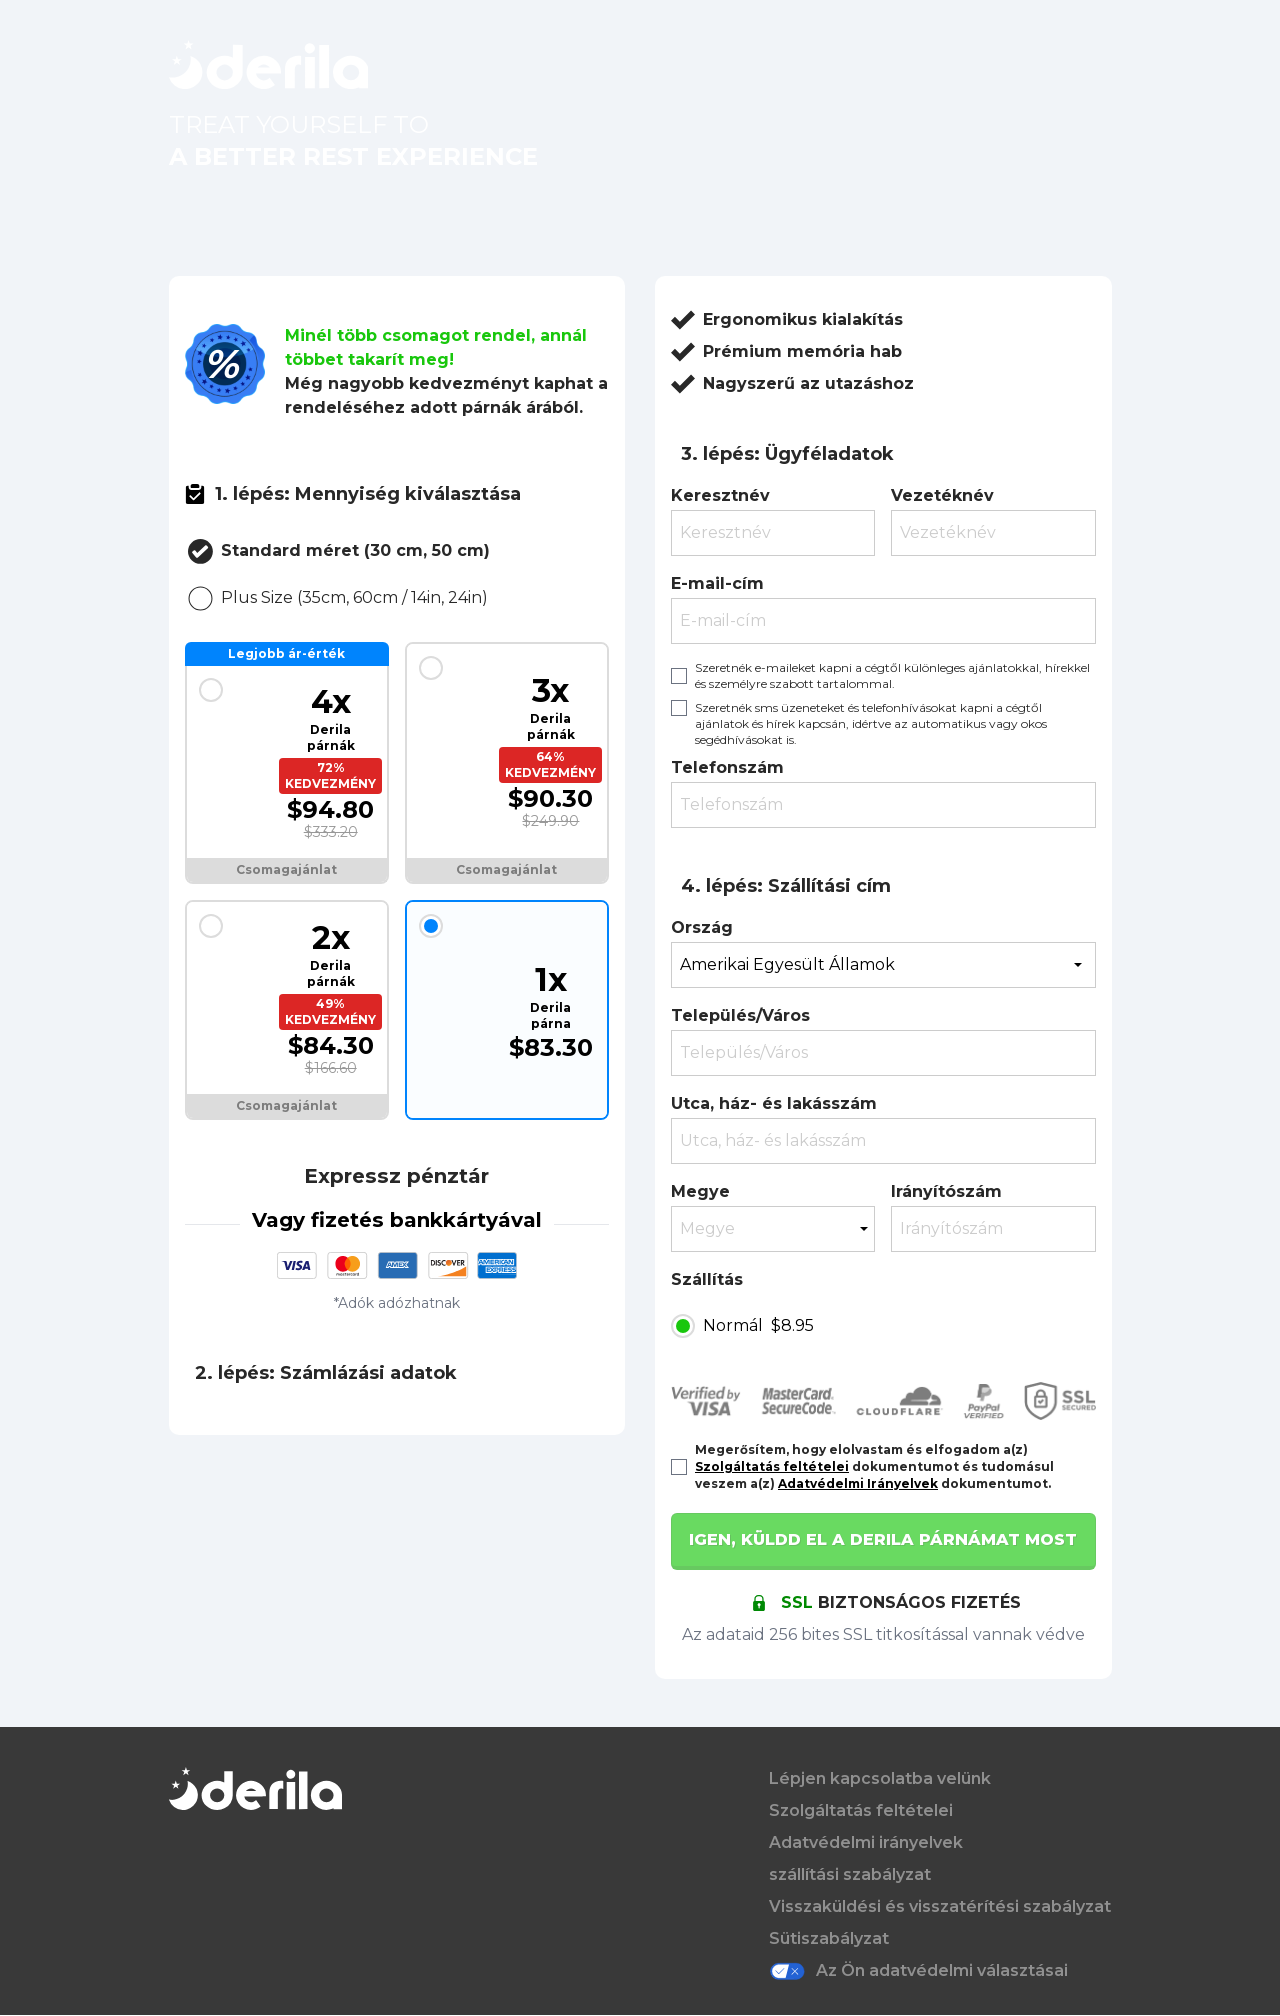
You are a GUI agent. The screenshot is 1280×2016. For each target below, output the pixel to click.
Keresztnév (720, 495)
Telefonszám (727, 767)
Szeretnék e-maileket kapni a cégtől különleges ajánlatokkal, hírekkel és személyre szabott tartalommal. (892, 675)
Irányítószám (946, 1191)
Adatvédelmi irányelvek (866, 1842)
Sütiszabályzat (829, 1938)
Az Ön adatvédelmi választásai (918, 1971)
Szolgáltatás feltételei (772, 1466)
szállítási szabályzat (850, 1874)
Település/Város (740, 1015)
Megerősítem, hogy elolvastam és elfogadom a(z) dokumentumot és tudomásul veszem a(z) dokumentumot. (874, 1466)
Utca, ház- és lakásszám (774, 1103)
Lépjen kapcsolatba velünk (880, 1778)
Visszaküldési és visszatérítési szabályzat (940, 1906)
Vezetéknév (942, 495)
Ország (702, 927)
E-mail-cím (717, 583)
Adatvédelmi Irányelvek (858, 1483)
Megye (700, 1191)
